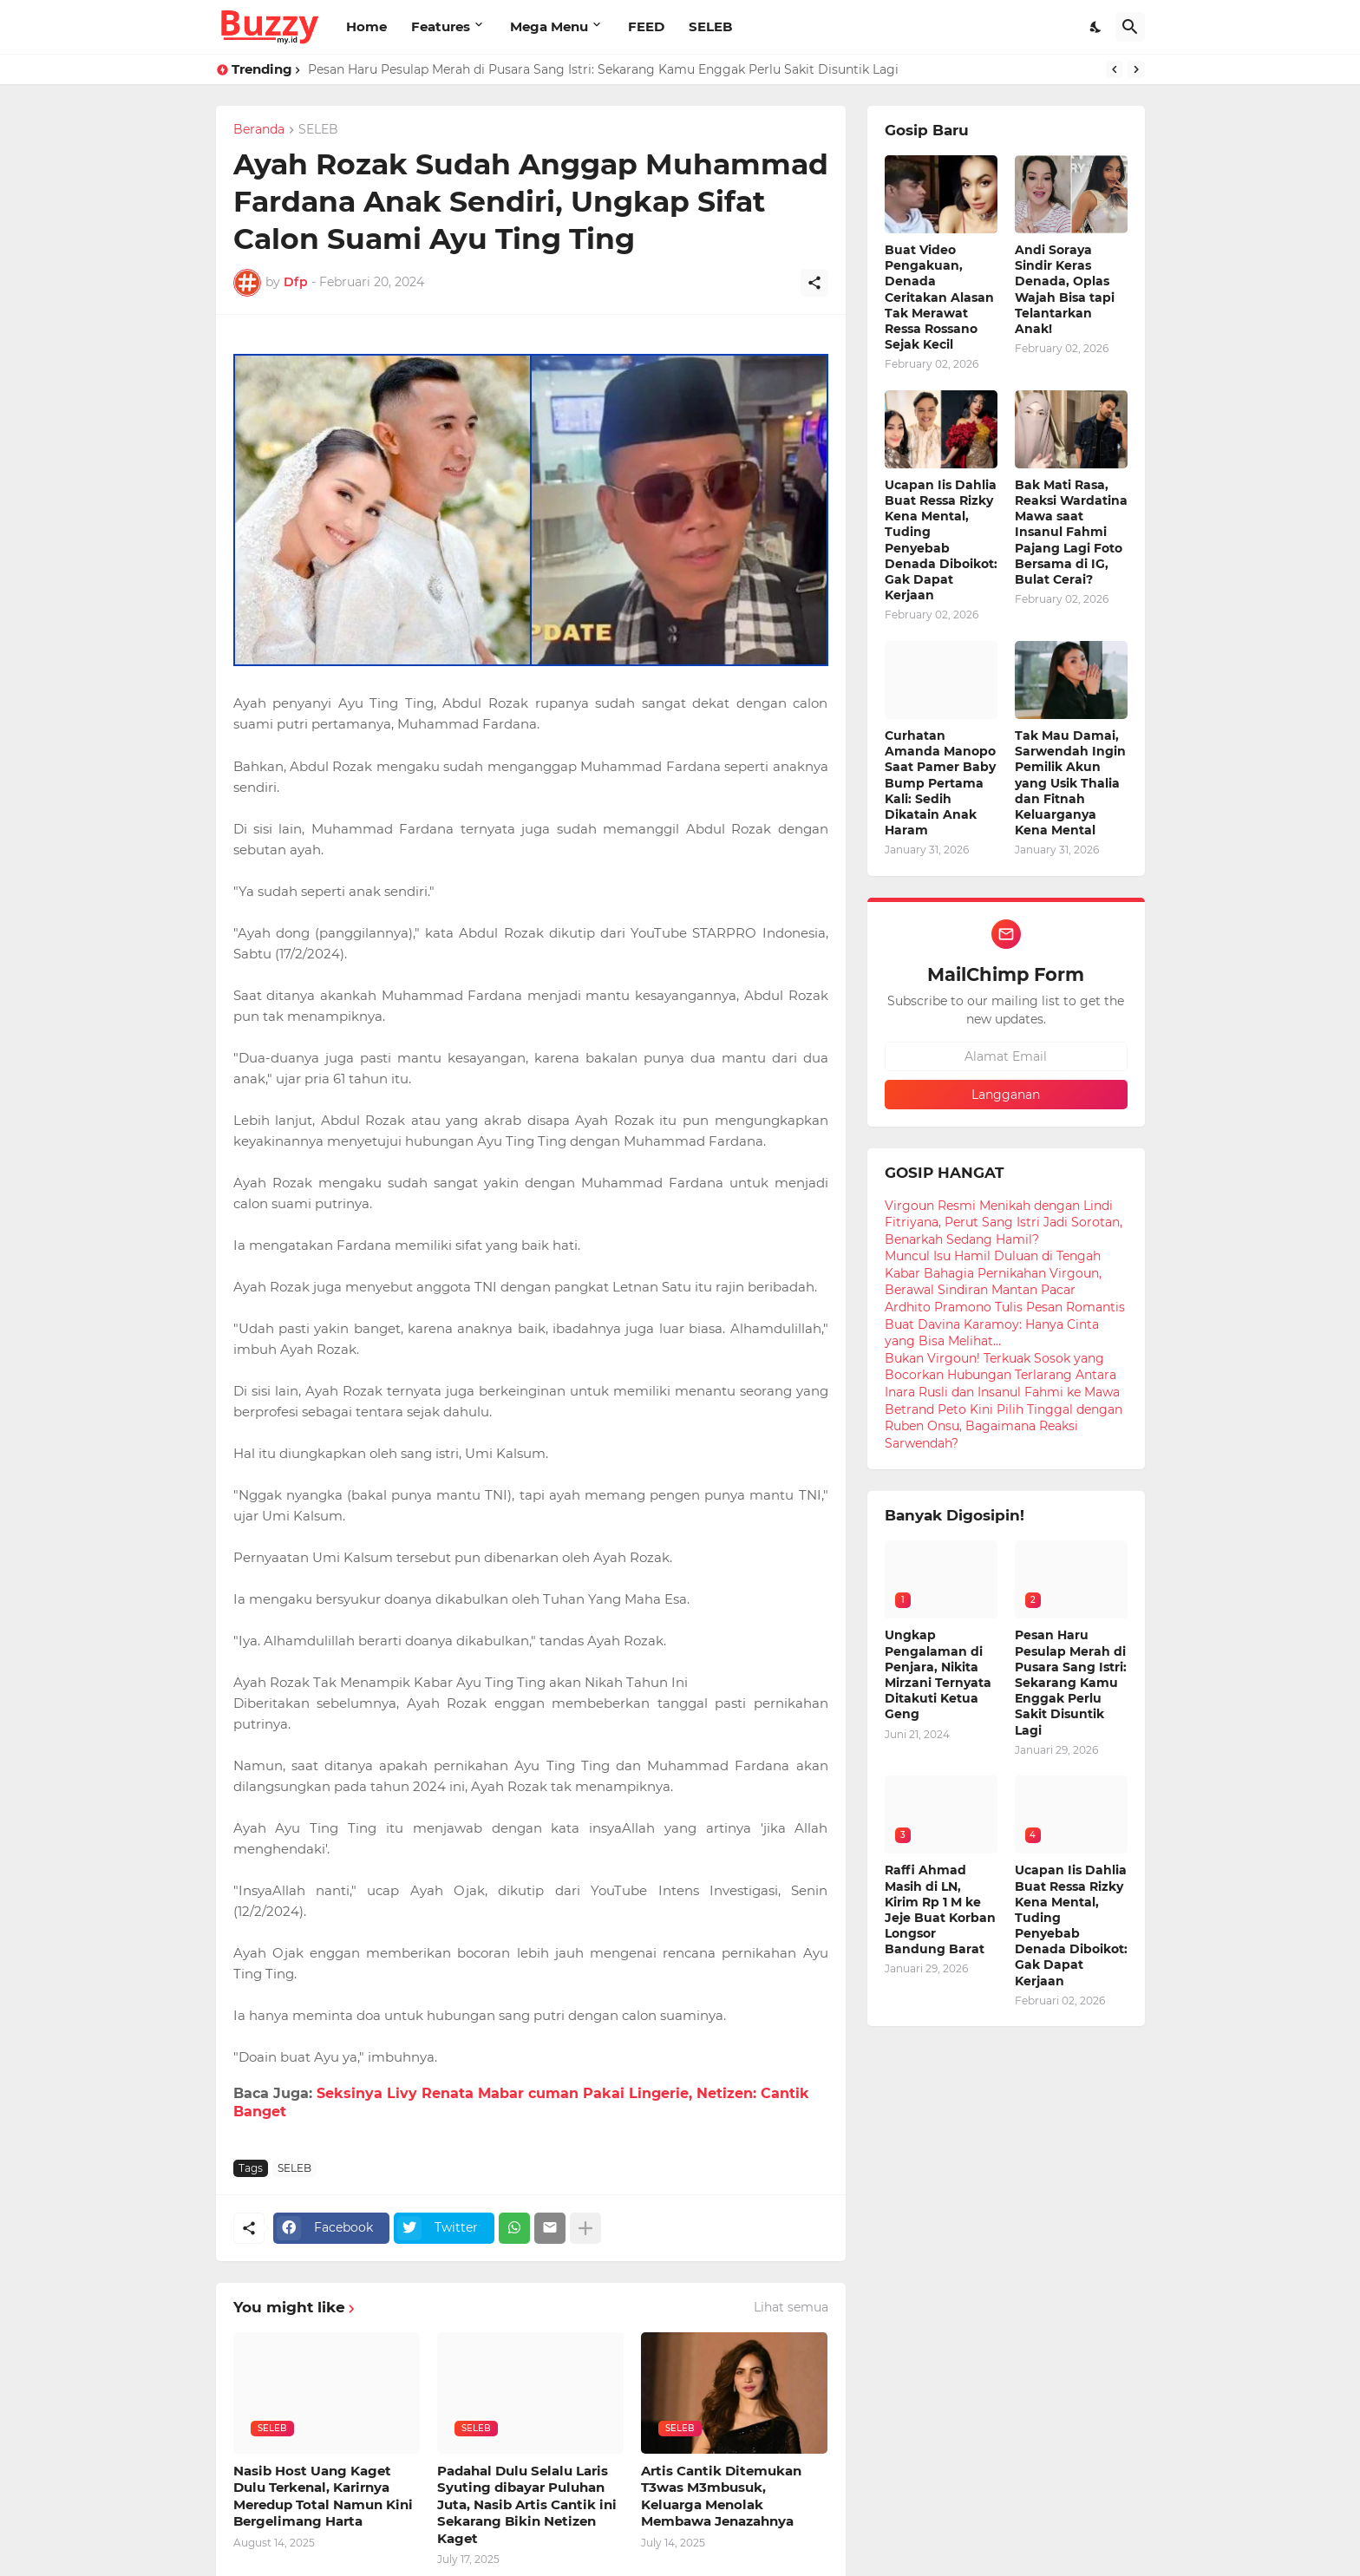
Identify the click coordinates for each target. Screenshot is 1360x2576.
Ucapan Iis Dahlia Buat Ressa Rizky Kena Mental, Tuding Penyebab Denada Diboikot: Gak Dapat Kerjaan (941, 540)
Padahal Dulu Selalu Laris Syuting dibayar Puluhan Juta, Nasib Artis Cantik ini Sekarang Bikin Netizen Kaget (527, 2504)
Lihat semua (791, 2307)
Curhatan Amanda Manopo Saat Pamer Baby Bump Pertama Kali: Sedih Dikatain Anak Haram (940, 783)
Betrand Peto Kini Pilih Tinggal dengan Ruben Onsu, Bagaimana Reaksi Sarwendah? (1003, 1426)
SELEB (710, 26)
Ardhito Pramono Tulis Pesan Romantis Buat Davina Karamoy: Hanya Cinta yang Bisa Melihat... (1005, 1324)
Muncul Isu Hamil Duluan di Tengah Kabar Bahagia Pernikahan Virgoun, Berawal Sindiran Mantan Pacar (993, 1273)
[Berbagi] (814, 283)
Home (366, 26)
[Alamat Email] (1006, 1056)
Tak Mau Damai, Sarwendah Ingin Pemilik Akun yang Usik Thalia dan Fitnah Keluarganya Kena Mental (1070, 783)
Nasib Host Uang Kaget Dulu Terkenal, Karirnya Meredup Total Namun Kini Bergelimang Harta (323, 2496)
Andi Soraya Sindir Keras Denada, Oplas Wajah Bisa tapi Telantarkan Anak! (1065, 289)
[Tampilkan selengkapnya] (585, 2228)
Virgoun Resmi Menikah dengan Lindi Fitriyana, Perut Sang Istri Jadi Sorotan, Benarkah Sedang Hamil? (1003, 1222)
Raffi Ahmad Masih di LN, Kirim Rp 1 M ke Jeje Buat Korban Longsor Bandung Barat (940, 1909)
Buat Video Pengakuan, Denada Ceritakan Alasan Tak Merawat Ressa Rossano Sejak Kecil (939, 297)
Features (440, 26)
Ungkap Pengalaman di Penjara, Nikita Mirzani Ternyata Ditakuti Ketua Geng (938, 1674)
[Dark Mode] (1096, 27)
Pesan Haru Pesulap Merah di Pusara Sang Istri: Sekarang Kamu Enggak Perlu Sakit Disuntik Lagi (603, 69)
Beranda (258, 130)
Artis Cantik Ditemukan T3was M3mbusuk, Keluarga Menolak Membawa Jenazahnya (721, 2496)
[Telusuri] (1130, 27)
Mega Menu (549, 26)
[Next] (1136, 69)
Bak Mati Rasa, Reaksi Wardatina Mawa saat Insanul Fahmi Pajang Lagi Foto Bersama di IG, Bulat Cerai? (1071, 532)
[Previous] (1114, 69)
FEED (646, 26)
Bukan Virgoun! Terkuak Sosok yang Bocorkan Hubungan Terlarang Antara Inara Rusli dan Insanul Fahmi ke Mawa (1002, 1375)
